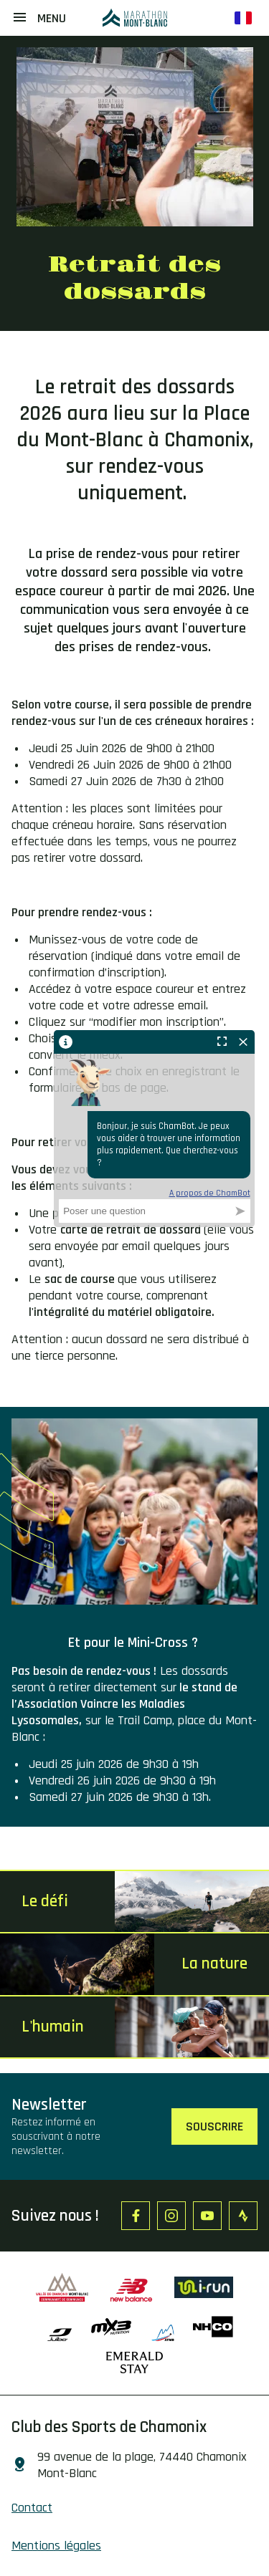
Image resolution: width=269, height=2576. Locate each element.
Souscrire (214, 2126)
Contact (31, 2507)
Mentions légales (56, 2545)
